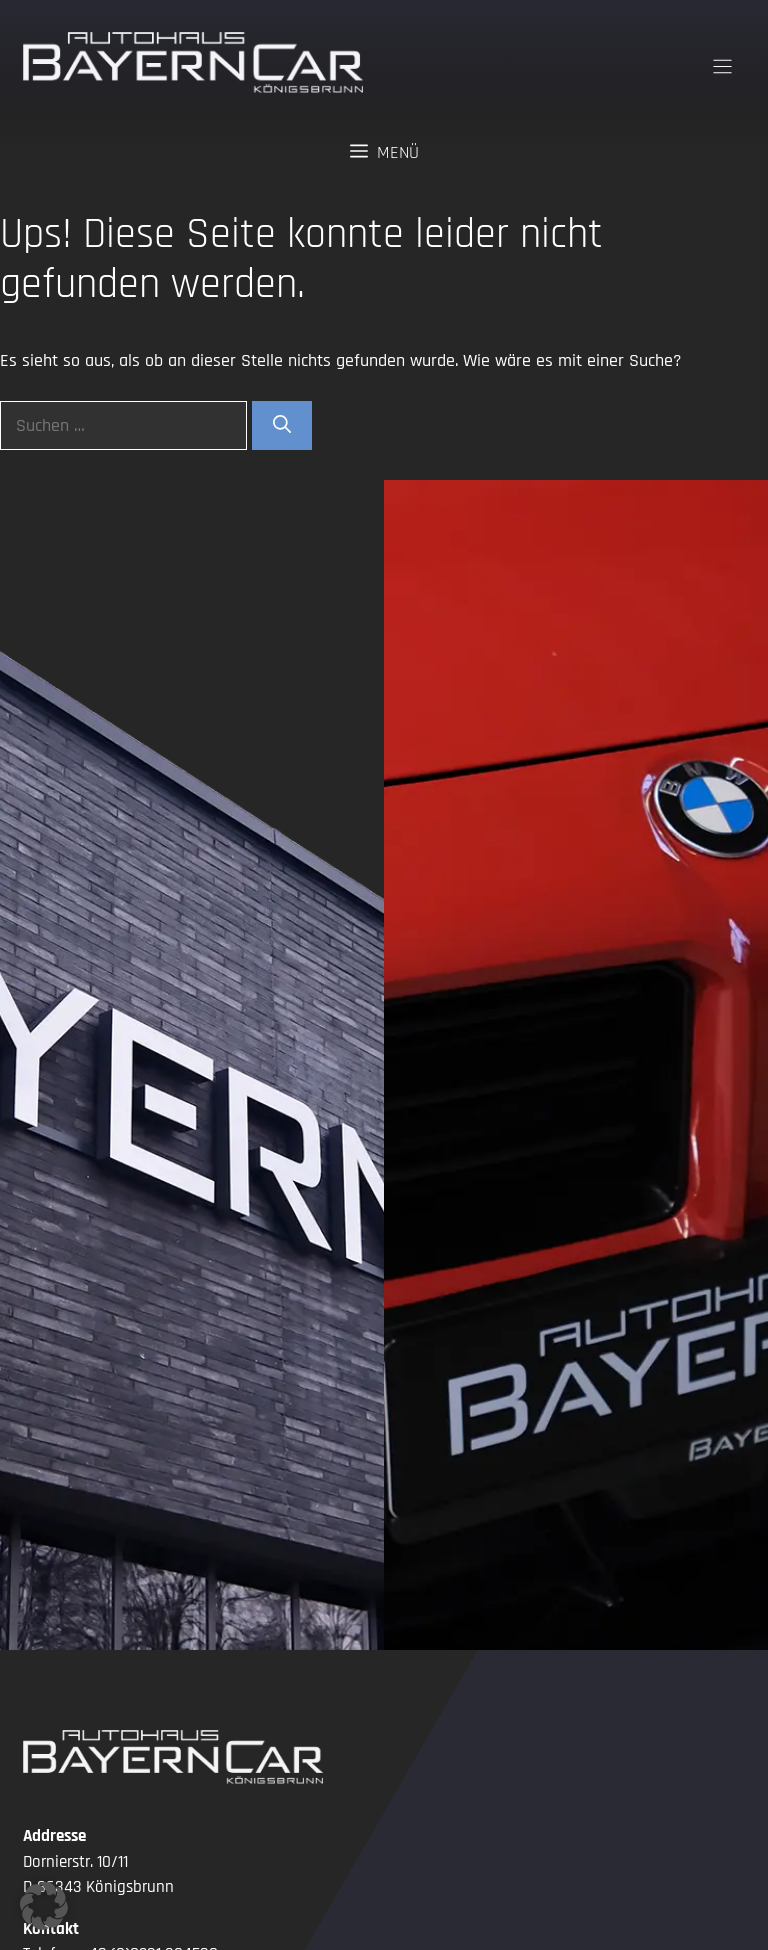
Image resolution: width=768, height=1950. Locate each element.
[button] (44, 1906)
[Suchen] (282, 425)
